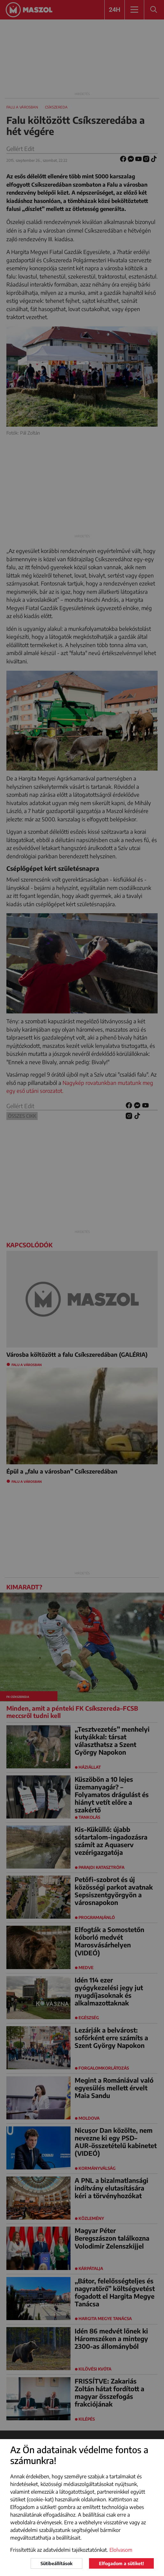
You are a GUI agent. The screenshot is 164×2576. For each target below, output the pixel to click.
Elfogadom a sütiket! (121, 2563)
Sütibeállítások (56, 2563)
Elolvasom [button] (120, 2550)
